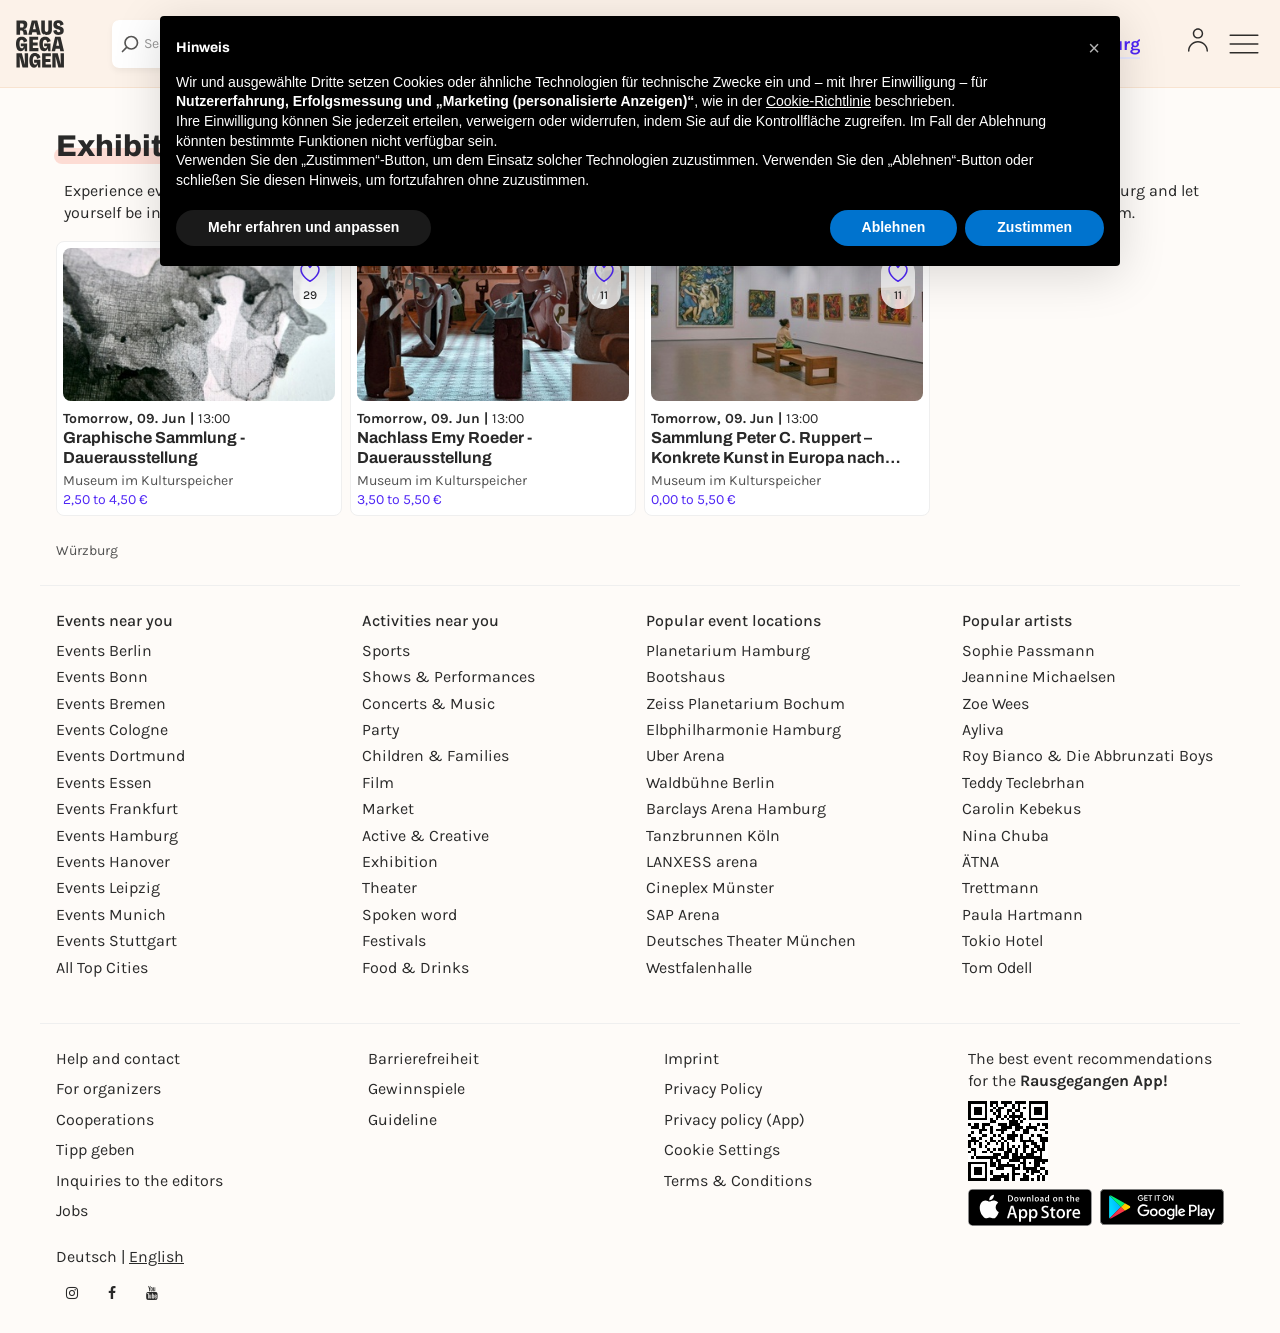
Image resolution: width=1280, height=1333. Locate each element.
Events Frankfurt (117, 808)
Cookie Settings (722, 1149)
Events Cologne (112, 729)
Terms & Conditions (738, 1180)
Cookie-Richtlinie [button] (818, 101)
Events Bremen (111, 703)
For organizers (108, 1088)
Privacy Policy (713, 1088)
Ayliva (983, 729)
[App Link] (1008, 1141)
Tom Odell (997, 967)
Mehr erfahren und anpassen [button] (303, 227)
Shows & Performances (448, 676)
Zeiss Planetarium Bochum (745, 703)
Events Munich (111, 914)
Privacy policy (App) (734, 1119)
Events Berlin (104, 650)
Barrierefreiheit (423, 1058)
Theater (389, 887)
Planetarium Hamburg (728, 650)
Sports (386, 650)
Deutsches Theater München (751, 940)
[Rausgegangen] (40, 44)
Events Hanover (113, 861)
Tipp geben (95, 1149)
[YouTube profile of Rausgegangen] (152, 1293)
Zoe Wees (995, 703)
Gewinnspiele (416, 1088)
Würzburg (87, 550)
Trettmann (1000, 887)
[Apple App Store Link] (1030, 1207)
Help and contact (118, 1058)
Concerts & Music (428, 703)
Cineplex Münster (710, 887)
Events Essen (104, 782)
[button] (1094, 48)
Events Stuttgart (116, 940)
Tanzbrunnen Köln (713, 835)
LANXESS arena (702, 861)
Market (388, 808)
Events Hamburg (117, 835)
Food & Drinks (415, 967)
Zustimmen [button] (1034, 227)
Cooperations (105, 1119)
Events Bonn (102, 676)
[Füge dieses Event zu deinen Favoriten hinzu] (310, 282)
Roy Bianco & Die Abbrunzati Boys (1087, 755)
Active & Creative (425, 835)
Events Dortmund (120, 755)
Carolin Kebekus (1021, 808)
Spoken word (409, 914)
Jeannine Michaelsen (1039, 676)
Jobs (72, 1210)
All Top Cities (102, 967)
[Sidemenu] (1244, 44)
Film (378, 782)
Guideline (402, 1119)
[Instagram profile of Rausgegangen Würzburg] (72, 1293)
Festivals (394, 940)
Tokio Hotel (1002, 940)
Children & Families (435, 755)
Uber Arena (685, 755)
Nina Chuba (1005, 835)
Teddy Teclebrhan (1023, 782)
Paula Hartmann (1022, 914)
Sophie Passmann (1028, 650)
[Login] (1198, 40)
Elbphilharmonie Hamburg (743, 729)
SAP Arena (683, 914)
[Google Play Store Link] (1162, 1207)
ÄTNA (980, 861)
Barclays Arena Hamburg (736, 808)
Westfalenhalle (699, 967)
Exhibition (400, 861)
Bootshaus (685, 676)
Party (380, 729)
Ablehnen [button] (894, 227)
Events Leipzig (108, 887)
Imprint (691, 1058)
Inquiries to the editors (139, 1180)
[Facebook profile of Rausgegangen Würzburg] (112, 1293)
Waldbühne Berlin (710, 782)
